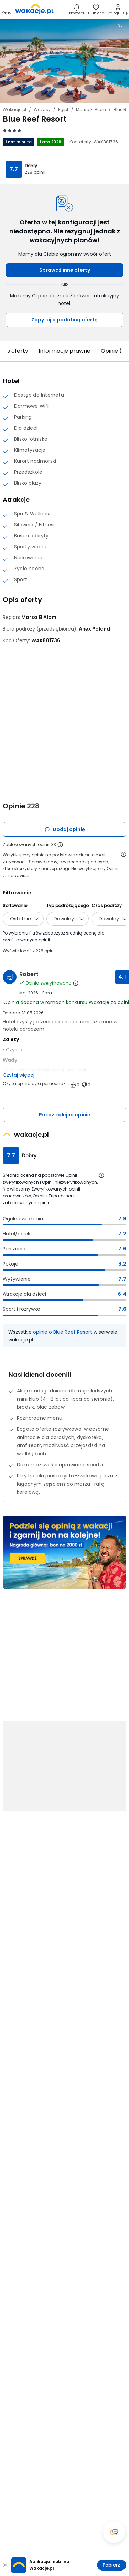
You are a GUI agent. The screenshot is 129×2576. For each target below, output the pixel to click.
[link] (34, 9)
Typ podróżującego (67, 905)
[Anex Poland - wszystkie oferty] (94, 628)
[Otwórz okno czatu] (114, 2532)
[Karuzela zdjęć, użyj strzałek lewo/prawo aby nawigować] (64, 60)
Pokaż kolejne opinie (64, 1114)
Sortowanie (15, 905)
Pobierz (111, 2565)
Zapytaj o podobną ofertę (64, 319)
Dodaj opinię (64, 829)
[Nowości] (76, 9)
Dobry (31, 166)
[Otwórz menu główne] (6, 9)
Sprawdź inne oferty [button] (64, 270)
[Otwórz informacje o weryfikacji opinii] (123, 854)
